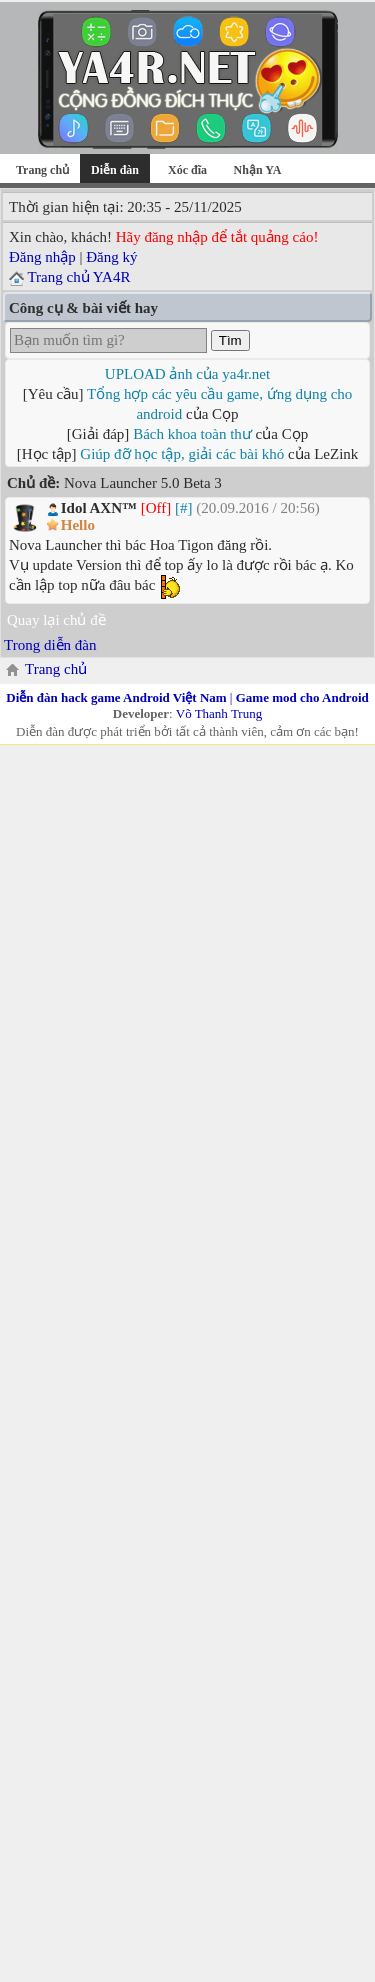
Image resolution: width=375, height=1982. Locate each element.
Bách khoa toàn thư (192, 434)
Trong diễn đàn (50, 645)
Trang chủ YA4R (78, 277)
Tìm (230, 340)
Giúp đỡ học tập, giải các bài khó (182, 454)
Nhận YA (258, 170)
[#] (184, 508)
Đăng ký (111, 257)
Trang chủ (42, 170)
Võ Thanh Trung (219, 713)
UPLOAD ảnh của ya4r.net (187, 374)
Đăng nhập (42, 257)
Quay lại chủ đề (56, 620)
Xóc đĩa (187, 170)
